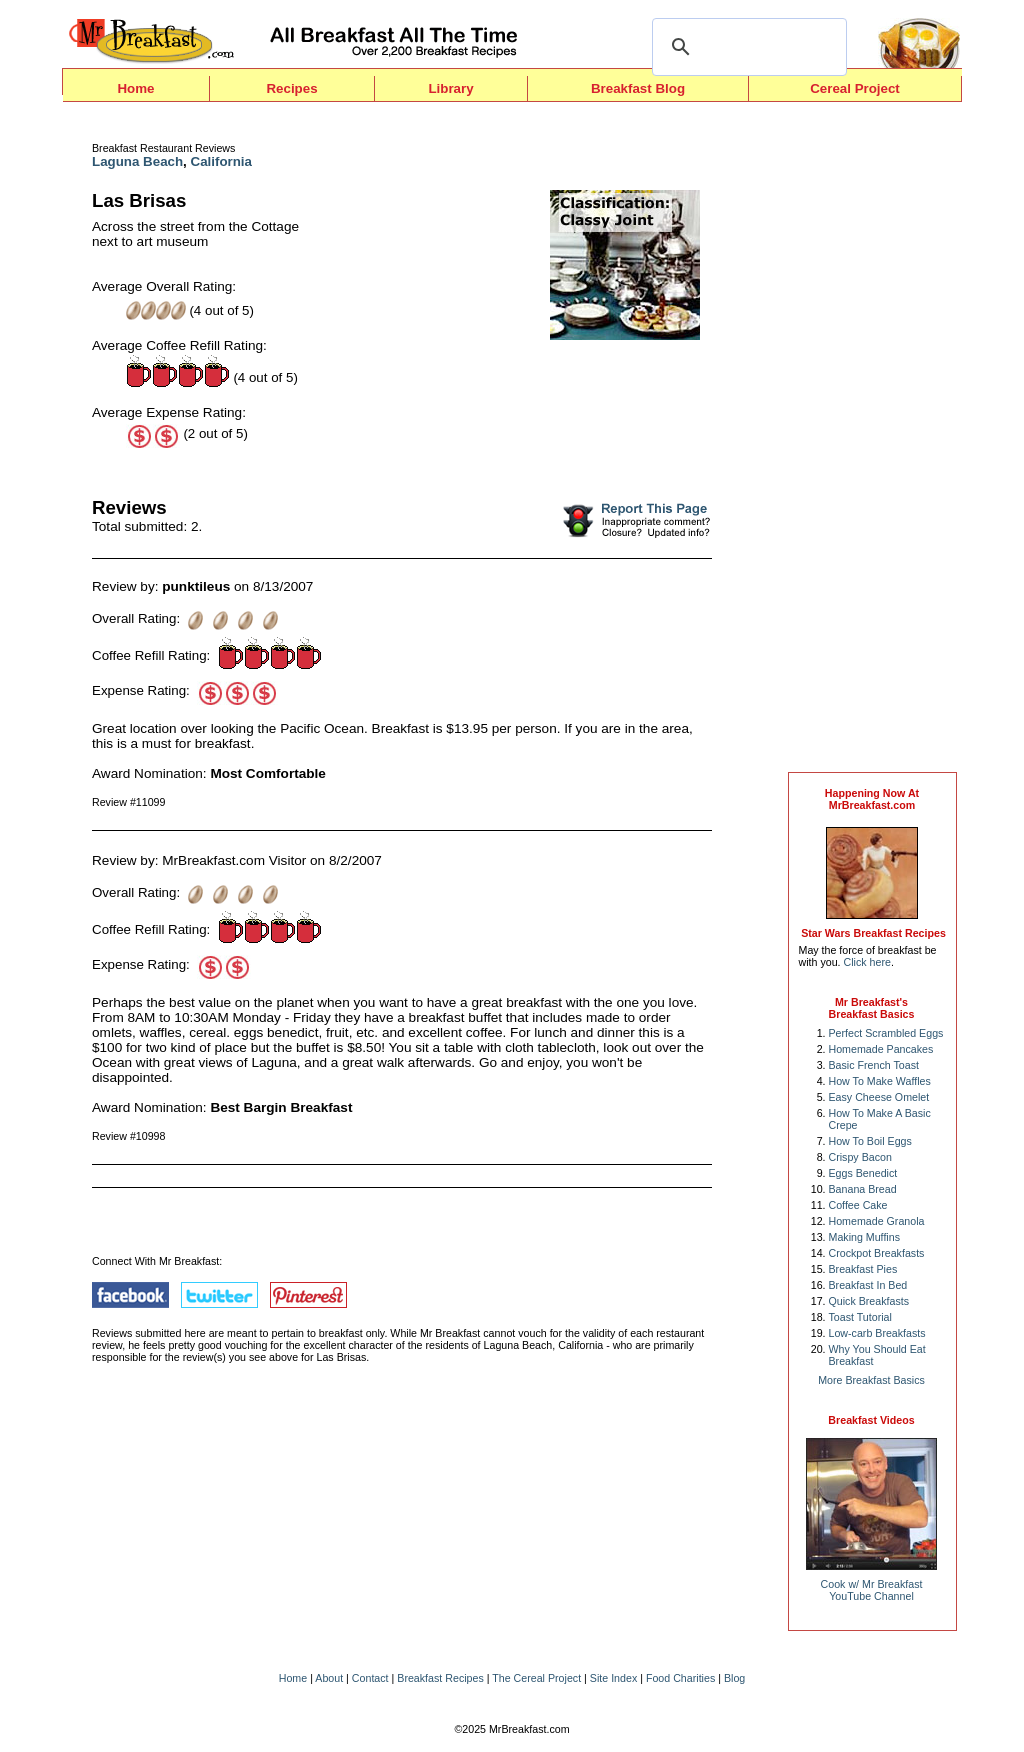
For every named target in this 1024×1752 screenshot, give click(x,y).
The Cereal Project (536, 1678)
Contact (370, 1678)
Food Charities (680, 1678)
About (329, 1678)
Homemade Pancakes (881, 1049)
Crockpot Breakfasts (877, 1253)
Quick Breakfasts (869, 1301)
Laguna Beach (137, 161)
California (221, 161)
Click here (867, 962)
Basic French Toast (874, 1065)
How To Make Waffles (880, 1081)
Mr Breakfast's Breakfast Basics (872, 1008)
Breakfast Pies (863, 1269)
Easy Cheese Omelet (879, 1097)
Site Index (613, 1678)
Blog (734, 1678)
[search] (746, 47)
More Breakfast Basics (871, 1380)
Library (450, 88)
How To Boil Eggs (870, 1141)
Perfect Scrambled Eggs (886, 1033)
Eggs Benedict (863, 1173)
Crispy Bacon (860, 1157)
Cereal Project (855, 88)
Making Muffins (864, 1237)
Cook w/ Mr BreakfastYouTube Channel (872, 1590)
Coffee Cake (858, 1205)
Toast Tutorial (860, 1317)
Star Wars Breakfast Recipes (873, 933)
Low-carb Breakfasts (877, 1333)
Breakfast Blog (638, 88)
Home (135, 88)
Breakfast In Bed (868, 1285)
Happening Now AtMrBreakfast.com (872, 799)
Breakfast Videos (871, 1420)
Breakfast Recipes (440, 1678)
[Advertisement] (872, 442)
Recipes (291, 88)
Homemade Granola (877, 1221)
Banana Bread (863, 1189)
